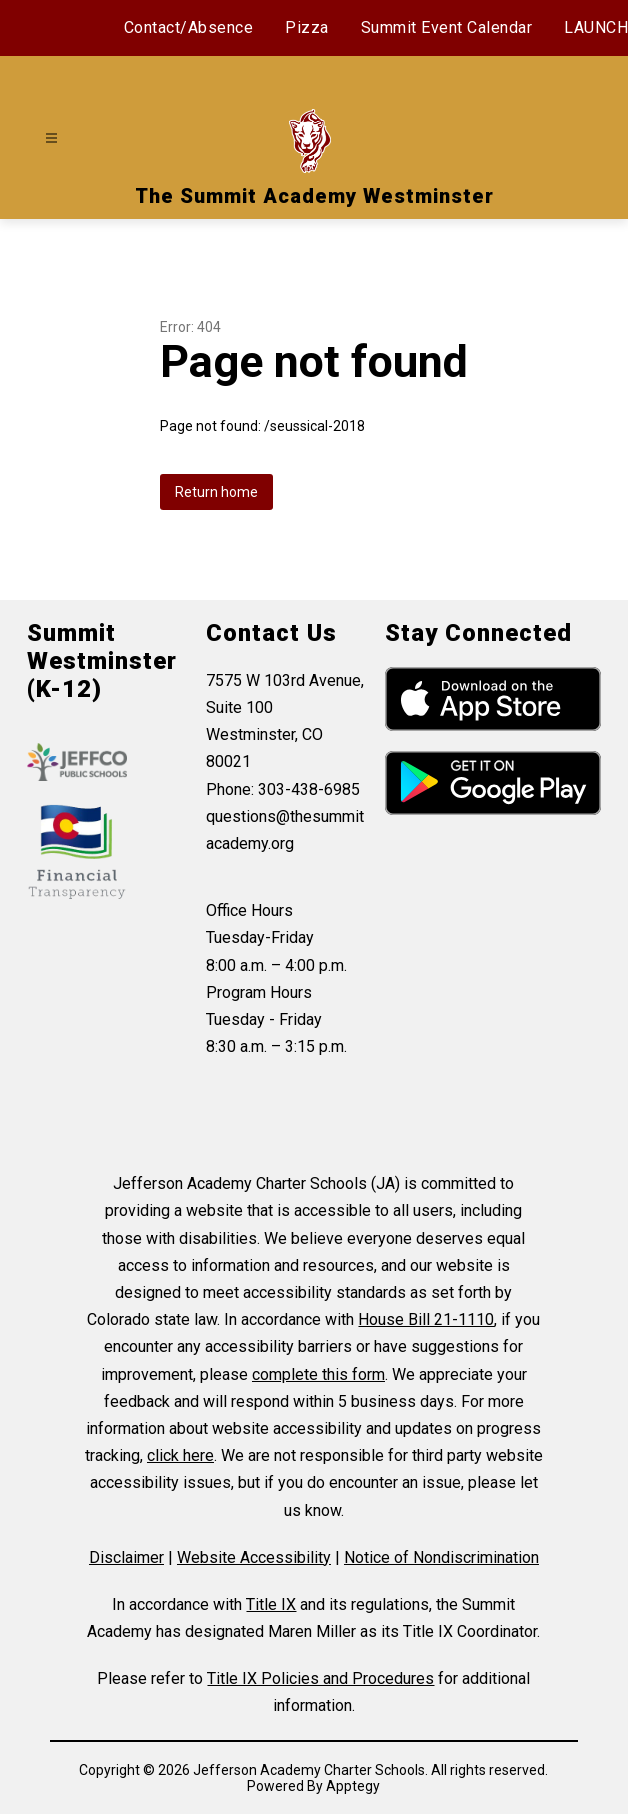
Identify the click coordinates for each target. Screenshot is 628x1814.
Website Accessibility (254, 1557)
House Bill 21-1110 (426, 1319)
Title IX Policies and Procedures (320, 1678)
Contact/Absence (189, 27)
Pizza (307, 27)
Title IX (271, 1604)
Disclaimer (126, 1557)
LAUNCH (596, 27)
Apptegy (353, 1786)
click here (180, 1455)
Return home (216, 492)
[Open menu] (51, 138)
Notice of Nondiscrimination (441, 1557)
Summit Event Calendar (447, 27)
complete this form (318, 1374)
